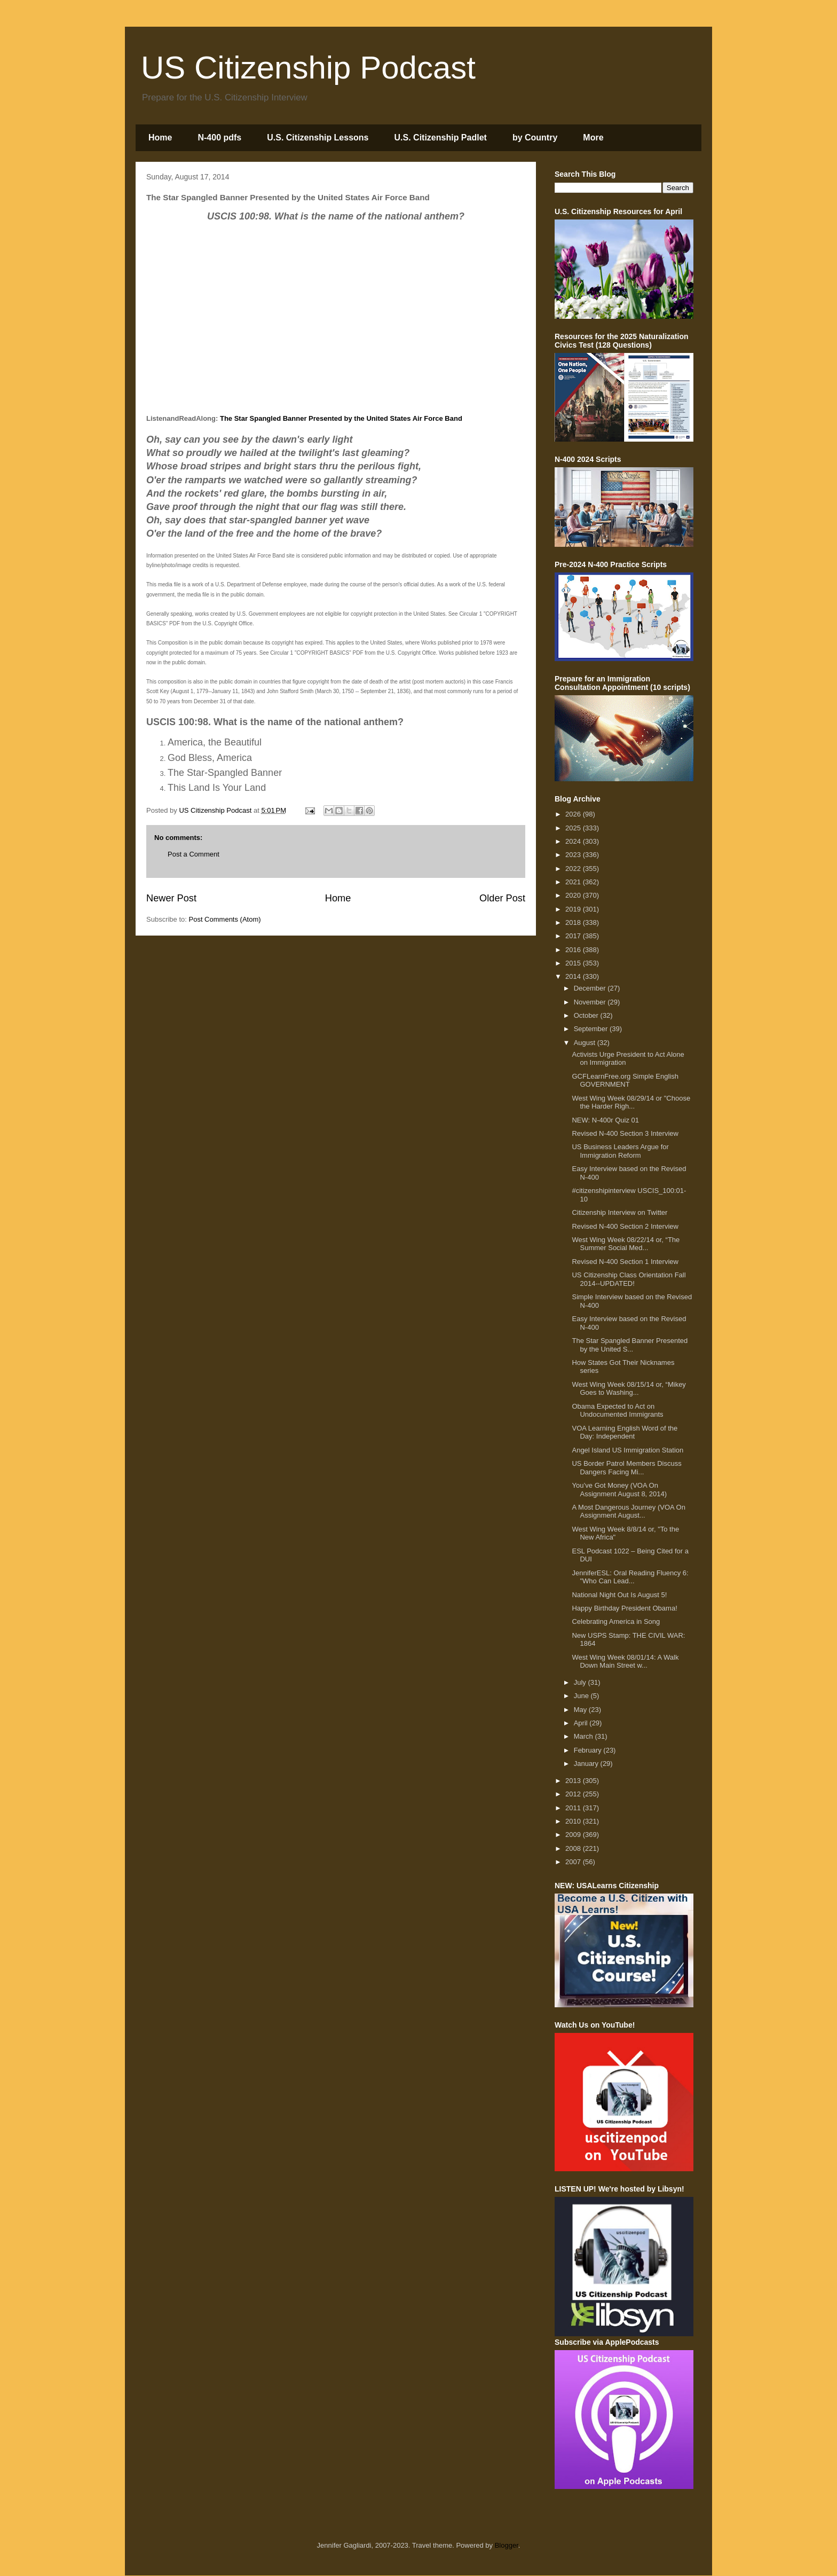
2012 (574, 1794)
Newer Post (171, 898)
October (587, 1015)
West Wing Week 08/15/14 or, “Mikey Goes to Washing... (628, 1388)
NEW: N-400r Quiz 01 (605, 1120)
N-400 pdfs (219, 137)
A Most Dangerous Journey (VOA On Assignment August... (628, 1511)
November (591, 1002)
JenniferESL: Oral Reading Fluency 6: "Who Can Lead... (630, 1577)
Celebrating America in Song (616, 1621)
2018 (574, 922)
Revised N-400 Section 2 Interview (625, 1226)
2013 (574, 1781)
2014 (574, 976)
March (584, 1736)
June (582, 1696)
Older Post (502, 898)
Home (160, 137)
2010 (574, 1821)
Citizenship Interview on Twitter (619, 1212)
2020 (574, 895)
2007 (574, 1862)
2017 (574, 936)
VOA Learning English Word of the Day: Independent (624, 1432)
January (587, 1764)
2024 (574, 841)
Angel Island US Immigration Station (627, 1450)
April (582, 1723)
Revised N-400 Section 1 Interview (625, 1262)
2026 (574, 814)
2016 (574, 950)
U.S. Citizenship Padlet (440, 137)
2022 (574, 869)
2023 (574, 855)
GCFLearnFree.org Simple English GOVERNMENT (625, 1080)
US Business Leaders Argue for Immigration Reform (620, 1151)
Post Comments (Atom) (225, 919)
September (592, 1029)
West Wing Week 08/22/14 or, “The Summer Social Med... (626, 1244)
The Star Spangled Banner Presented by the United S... (630, 1345)
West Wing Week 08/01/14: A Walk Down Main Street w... (625, 1661)
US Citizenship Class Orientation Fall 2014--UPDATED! (628, 1279)
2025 (574, 828)
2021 (574, 882)
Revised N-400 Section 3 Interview (625, 1133)
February (589, 1750)
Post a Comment (193, 854)
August (585, 1043)
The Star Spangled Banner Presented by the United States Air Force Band (341, 418)
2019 (574, 909)
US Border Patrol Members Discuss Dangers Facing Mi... (626, 1467)
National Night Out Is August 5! (619, 1595)
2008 (574, 1848)
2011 (574, 1808)
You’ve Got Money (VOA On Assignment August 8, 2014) (619, 1489)
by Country (534, 137)
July (581, 1682)
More (593, 137)
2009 (574, 1835)
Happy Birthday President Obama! (624, 1608)
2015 (574, 963)
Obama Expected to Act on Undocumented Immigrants (617, 1410)
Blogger (506, 2545)
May (581, 1710)
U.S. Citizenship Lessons (317, 137)
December (591, 988)
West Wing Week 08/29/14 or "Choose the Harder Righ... (631, 1102)
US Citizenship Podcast (308, 67)
